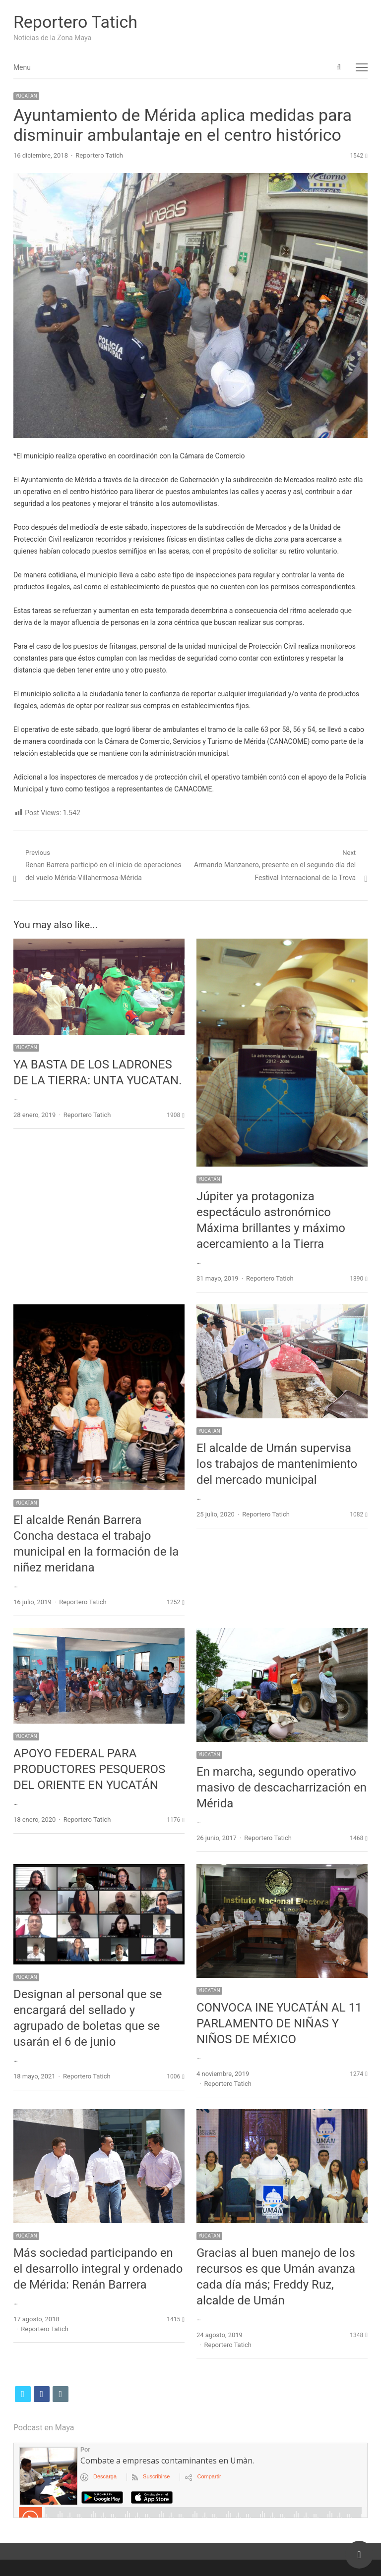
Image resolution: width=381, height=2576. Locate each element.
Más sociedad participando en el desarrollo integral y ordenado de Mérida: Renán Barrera (98, 2269)
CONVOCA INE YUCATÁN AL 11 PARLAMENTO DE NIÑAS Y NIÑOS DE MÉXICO (279, 2023)
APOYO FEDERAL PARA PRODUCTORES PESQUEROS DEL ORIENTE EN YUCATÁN (89, 1769)
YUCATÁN (26, 96)
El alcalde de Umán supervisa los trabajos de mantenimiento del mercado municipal (276, 1464)
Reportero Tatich (75, 22)
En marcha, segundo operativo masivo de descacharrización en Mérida (281, 1787)
